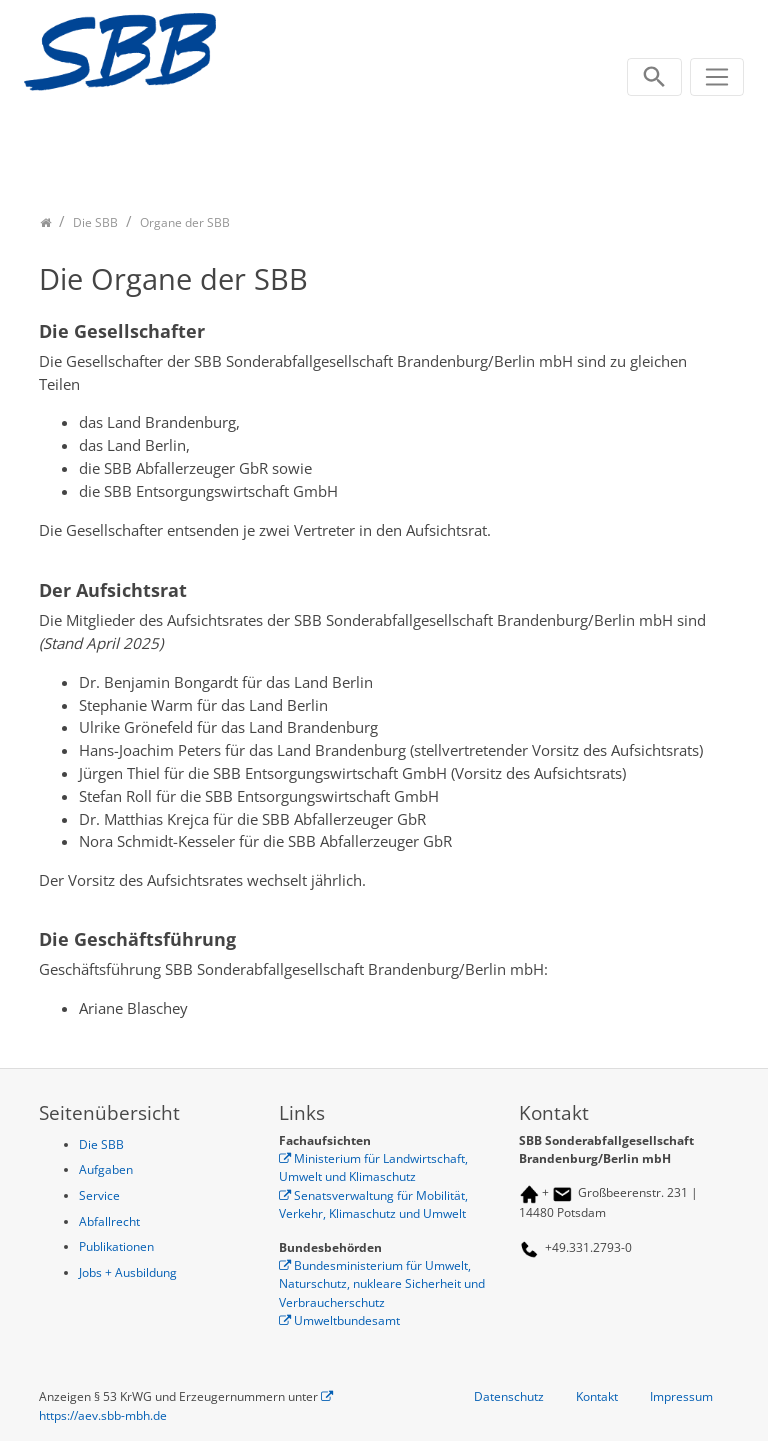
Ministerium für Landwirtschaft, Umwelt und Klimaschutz (373, 1167)
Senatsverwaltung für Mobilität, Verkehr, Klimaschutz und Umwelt (373, 1204)
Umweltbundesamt (347, 1320)
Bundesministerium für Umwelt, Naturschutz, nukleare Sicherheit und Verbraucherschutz (382, 1283)
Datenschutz (509, 1396)
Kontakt (597, 1396)
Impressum (681, 1396)
